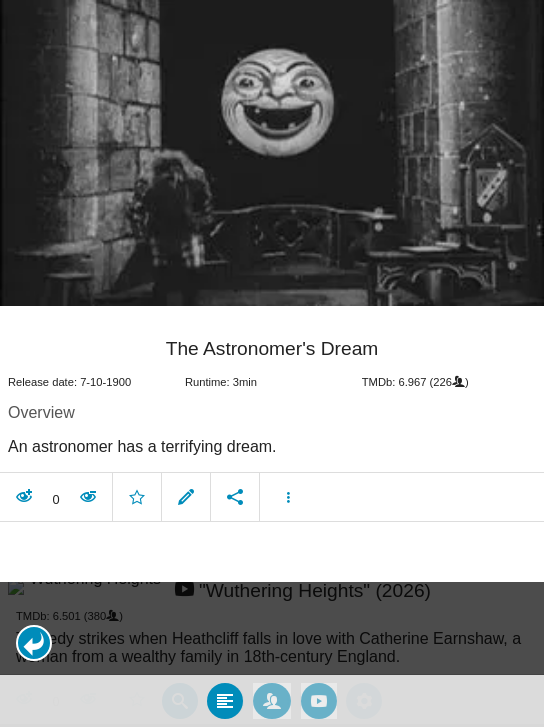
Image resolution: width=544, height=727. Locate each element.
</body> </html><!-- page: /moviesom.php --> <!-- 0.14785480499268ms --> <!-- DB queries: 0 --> (272, 363)
